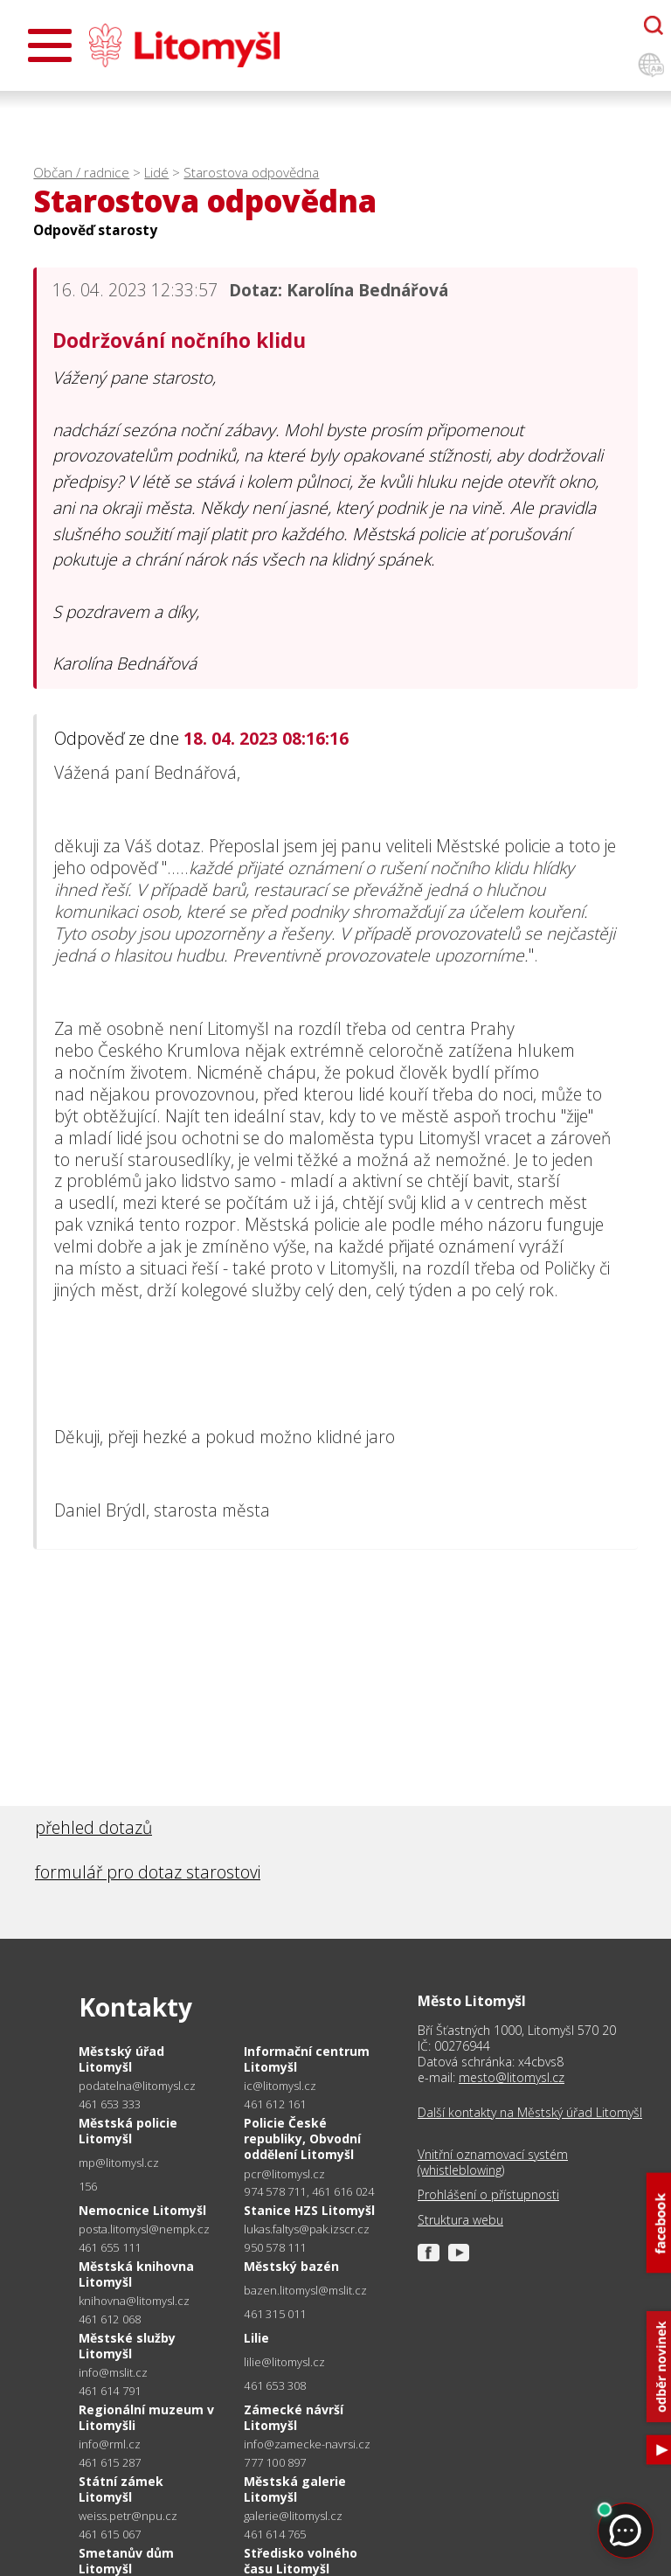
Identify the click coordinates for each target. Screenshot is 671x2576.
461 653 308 (275, 2385)
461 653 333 (110, 2104)
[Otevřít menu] (50, 45)
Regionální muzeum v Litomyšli (146, 2417)
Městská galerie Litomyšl (295, 2489)
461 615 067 (110, 2534)
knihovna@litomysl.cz (134, 2301)
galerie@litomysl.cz (293, 2516)
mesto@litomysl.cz (511, 2077)
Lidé (156, 172)
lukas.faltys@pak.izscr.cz (307, 2229)
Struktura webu (460, 2220)
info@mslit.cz (113, 2372)
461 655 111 (110, 2247)
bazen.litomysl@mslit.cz (305, 2290)
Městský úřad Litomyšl (121, 2059)
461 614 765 (275, 2534)
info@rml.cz (110, 2444)
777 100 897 (275, 2462)
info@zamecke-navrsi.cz (307, 2444)
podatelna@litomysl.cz (137, 2086)
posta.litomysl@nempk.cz (144, 2229)
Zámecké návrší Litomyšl (293, 2417)
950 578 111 (275, 2247)
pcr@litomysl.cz (284, 2174)
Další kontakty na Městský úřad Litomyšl (530, 2113)
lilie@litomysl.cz (284, 2362)
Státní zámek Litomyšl (121, 2489)
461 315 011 (275, 2314)
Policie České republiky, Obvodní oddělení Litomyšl (302, 2138)
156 (88, 2186)
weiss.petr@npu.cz (128, 2516)
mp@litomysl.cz (119, 2163)
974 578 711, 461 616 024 (309, 2191)
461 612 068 (110, 2319)
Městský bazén (291, 2266)
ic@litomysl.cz (280, 2086)
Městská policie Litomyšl (128, 2130)
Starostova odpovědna (251, 172)
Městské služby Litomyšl (127, 2346)
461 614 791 (110, 2391)
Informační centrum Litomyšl (307, 2059)
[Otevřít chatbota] (653, 25)
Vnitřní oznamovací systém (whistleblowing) (493, 2162)
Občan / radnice (81, 172)
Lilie (256, 2338)
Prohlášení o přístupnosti (488, 2195)
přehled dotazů (93, 1827)
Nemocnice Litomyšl (142, 2210)
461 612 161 (275, 2104)
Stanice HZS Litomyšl (309, 2210)
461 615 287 (110, 2462)
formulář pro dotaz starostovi (147, 1872)
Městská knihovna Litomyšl (136, 2274)
